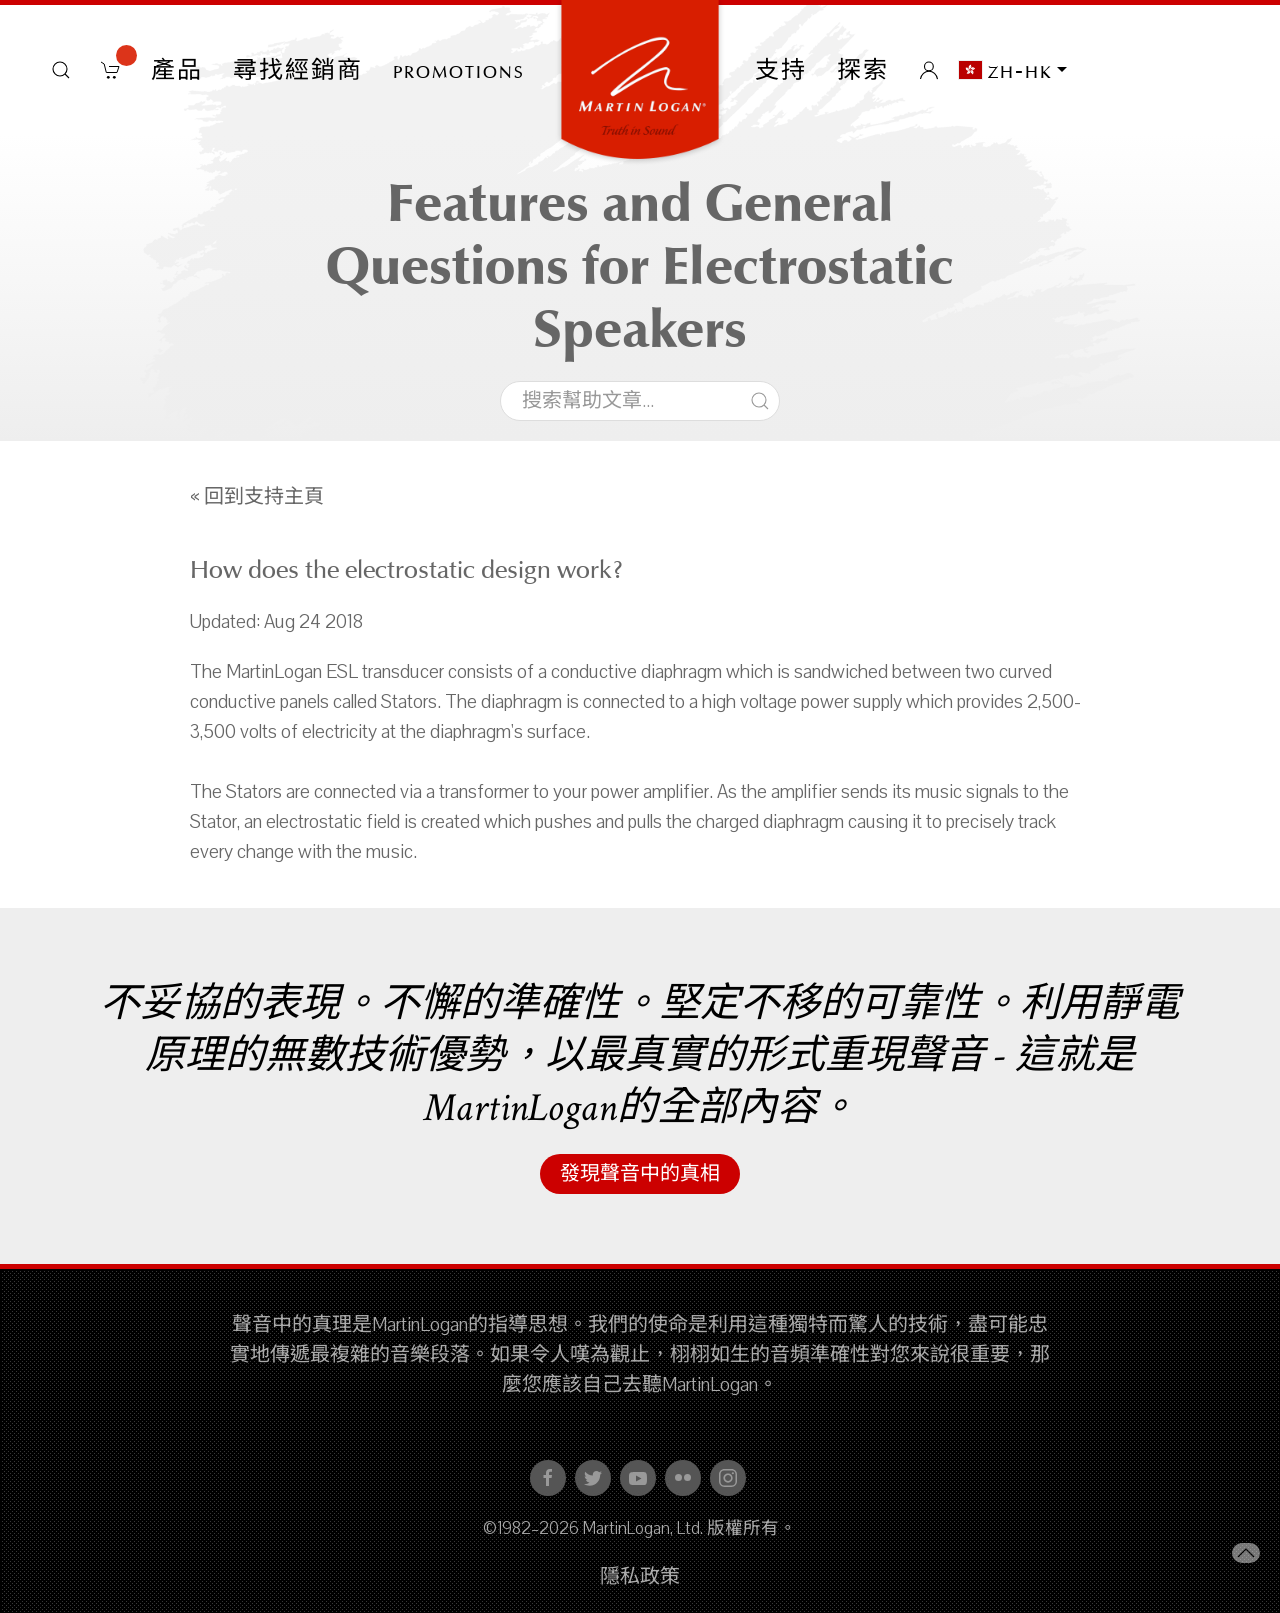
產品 (177, 70)
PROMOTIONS (459, 70)
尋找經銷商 (298, 70)
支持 (781, 70)
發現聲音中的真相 (640, 1174)
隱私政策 (640, 1577)
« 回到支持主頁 (257, 497)
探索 (863, 70)
